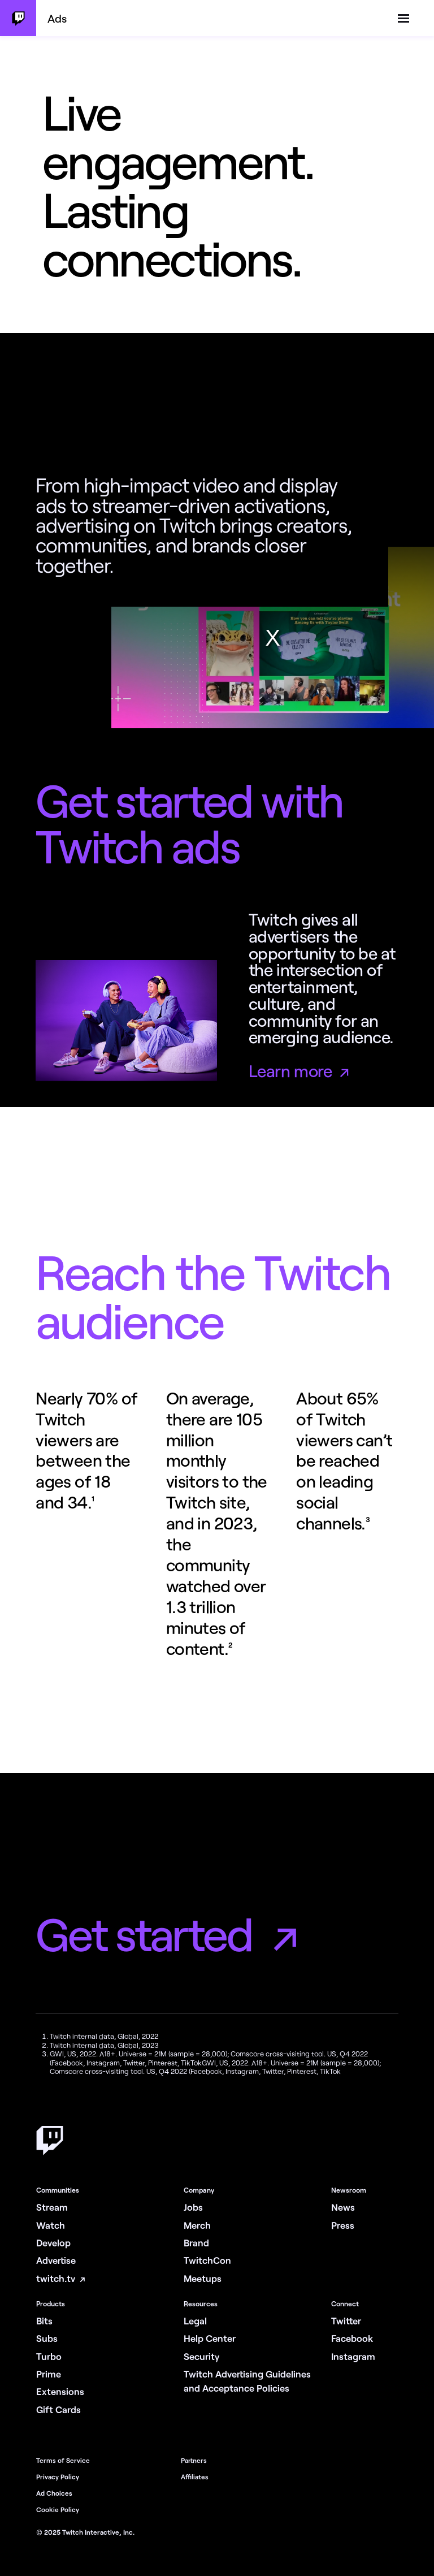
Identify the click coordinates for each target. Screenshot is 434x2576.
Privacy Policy (57, 2476)
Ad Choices (54, 2493)
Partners (194, 2460)
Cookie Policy (57, 2509)
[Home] (49, 2152)
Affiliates (195, 2476)
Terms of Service (63, 2460)
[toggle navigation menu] (403, 19)
